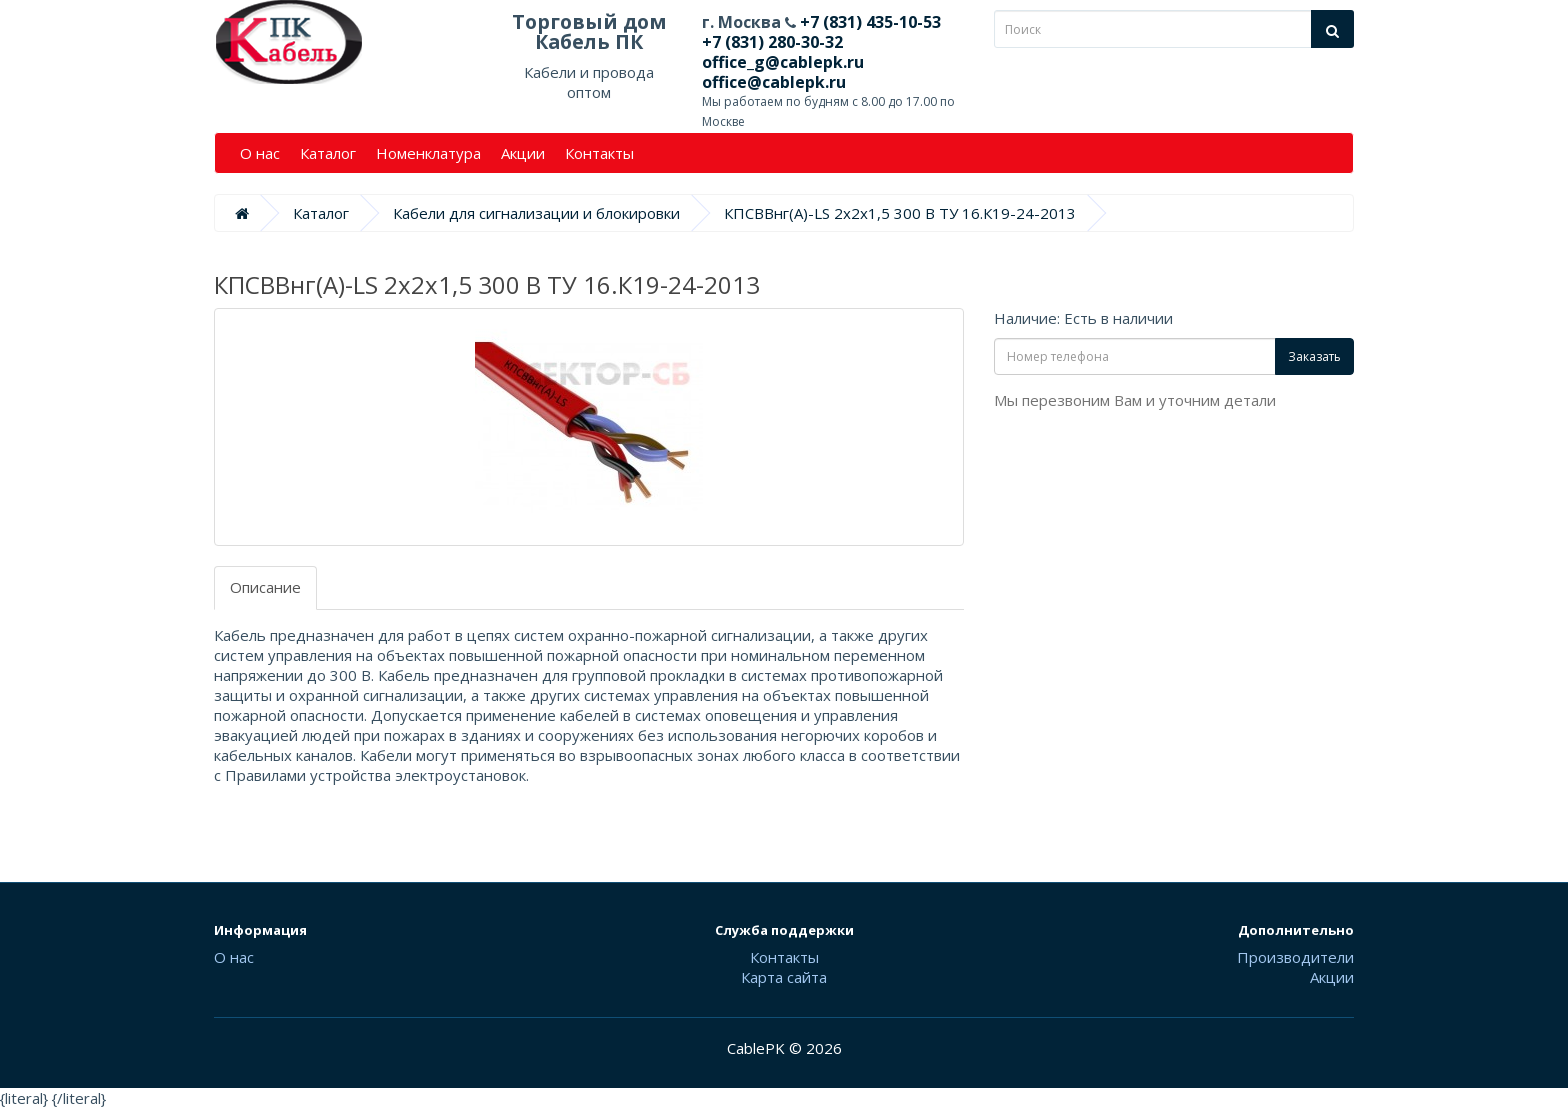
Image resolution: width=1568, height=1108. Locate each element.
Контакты (599, 153)
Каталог (328, 153)
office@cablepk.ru (774, 82)
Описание (265, 587)
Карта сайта (784, 977)
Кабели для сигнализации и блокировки (536, 213)
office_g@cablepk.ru (783, 62)
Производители (1295, 957)
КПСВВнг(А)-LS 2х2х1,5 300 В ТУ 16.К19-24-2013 (900, 213)
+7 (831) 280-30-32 (772, 42)
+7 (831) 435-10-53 (868, 22)
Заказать (1314, 356)
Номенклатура (428, 153)
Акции (523, 153)
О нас (260, 153)
